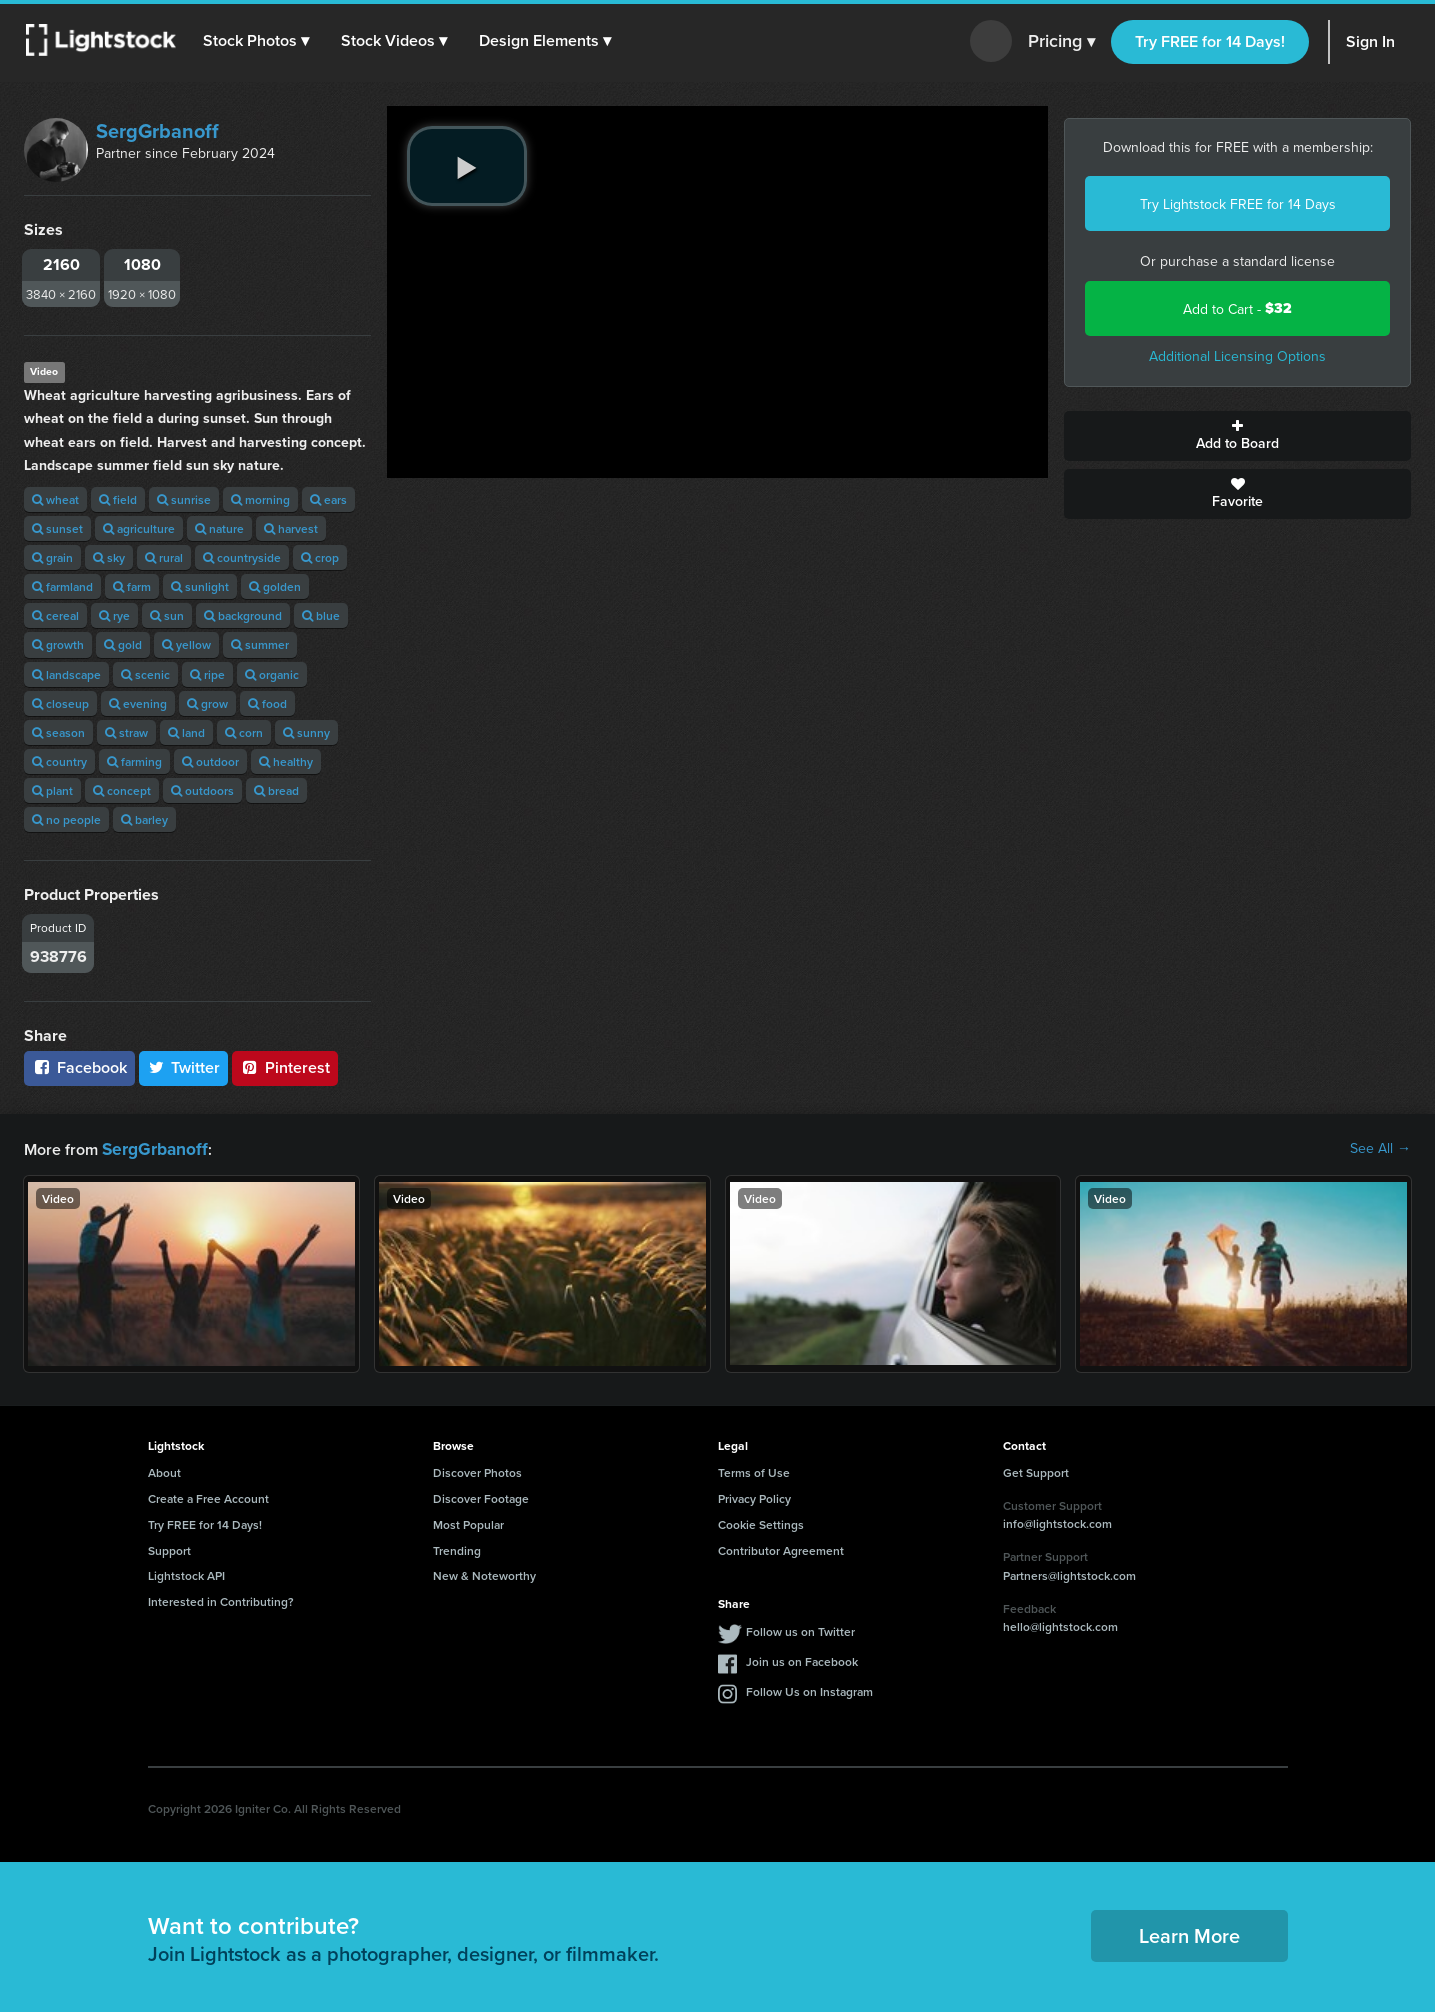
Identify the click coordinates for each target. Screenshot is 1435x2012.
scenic (145, 674)
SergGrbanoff (157, 130)
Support (169, 1548)
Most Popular (468, 1522)
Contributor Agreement (781, 1548)
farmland (62, 586)
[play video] (467, 166)
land (186, 732)
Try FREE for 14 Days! (1210, 41)
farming (134, 761)
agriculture (139, 528)
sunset (57, 528)
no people (66, 819)
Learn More (1189, 1933)
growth (58, 644)
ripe (207, 674)
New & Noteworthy (484, 1573)
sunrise (184, 499)
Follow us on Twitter (800, 1629)
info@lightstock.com (1057, 1521)
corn (244, 732)
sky (109, 557)
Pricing (1061, 42)
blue (321, 615)
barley (144, 819)
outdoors (202, 790)
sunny (306, 732)
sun (167, 615)
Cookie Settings (761, 1522)
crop (320, 557)
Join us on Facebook (802, 1659)
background (243, 615)
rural (164, 557)
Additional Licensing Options (1237, 356)
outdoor (210, 761)
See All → (1380, 1148)
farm (132, 586)
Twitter (184, 1067)
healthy (286, 761)
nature (219, 528)
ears (328, 499)
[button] (259, 41)
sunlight (200, 586)
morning (260, 499)
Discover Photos (477, 1470)
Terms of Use (754, 1470)
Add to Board (1237, 436)
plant (52, 790)
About (164, 1470)
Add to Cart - (1237, 308)
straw (126, 732)
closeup (60, 703)
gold (123, 644)
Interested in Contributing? (221, 1599)
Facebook (79, 1067)
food (267, 703)
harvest (291, 528)
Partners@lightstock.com (1069, 1573)
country (59, 761)
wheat (55, 499)
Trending (457, 1548)
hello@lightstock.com (1060, 1624)
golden (275, 586)
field (118, 499)
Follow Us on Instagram (809, 1689)
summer (260, 644)
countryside (242, 557)
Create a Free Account (208, 1496)
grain (52, 557)
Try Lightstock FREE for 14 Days (1238, 204)
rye (114, 615)
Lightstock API (186, 1573)
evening (138, 703)
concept (122, 790)
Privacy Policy (754, 1496)
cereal (55, 615)
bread (276, 790)
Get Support (1036, 1470)
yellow (186, 644)
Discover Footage (481, 1496)
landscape (66, 674)
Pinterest (285, 1067)
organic (272, 674)
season (58, 732)
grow (207, 703)
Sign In (1370, 41)
